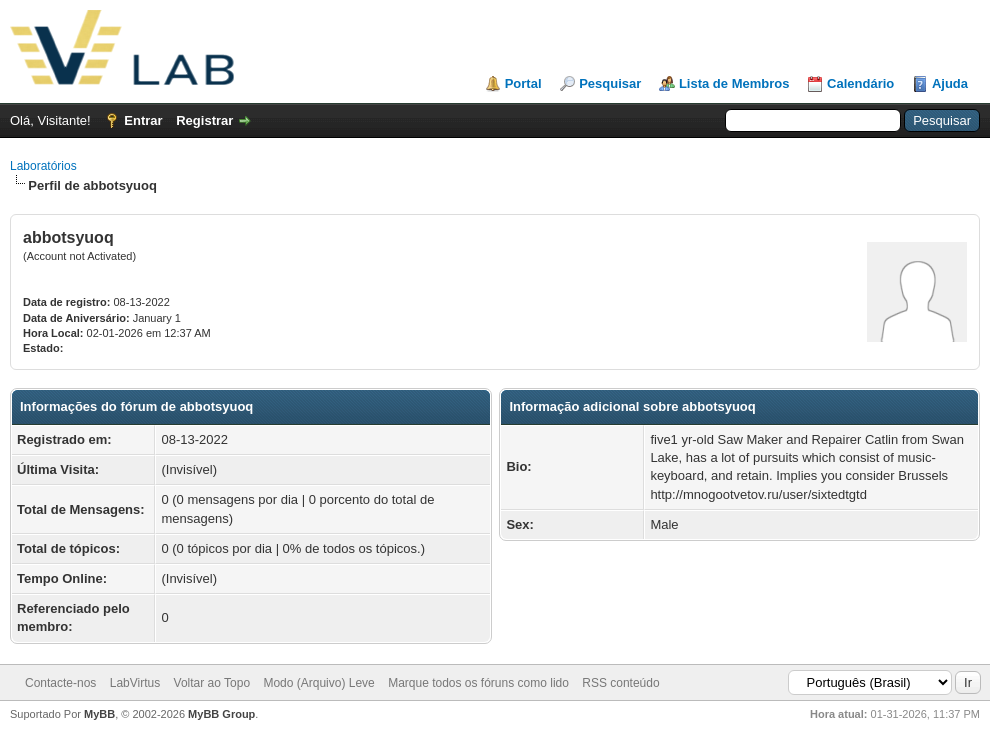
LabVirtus (135, 683)
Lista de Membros (734, 83)
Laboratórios (43, 166)
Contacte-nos (60, 683)
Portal (523, 83)
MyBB (99, 714)
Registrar (204, 120)
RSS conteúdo (620, 683)
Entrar (143, 120)
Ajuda (950, 83)
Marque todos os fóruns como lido (478, 683)
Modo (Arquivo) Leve (318, 683)
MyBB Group (221, 714)
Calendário (860, 83)
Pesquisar (610, 83)
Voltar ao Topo (212, 683)
